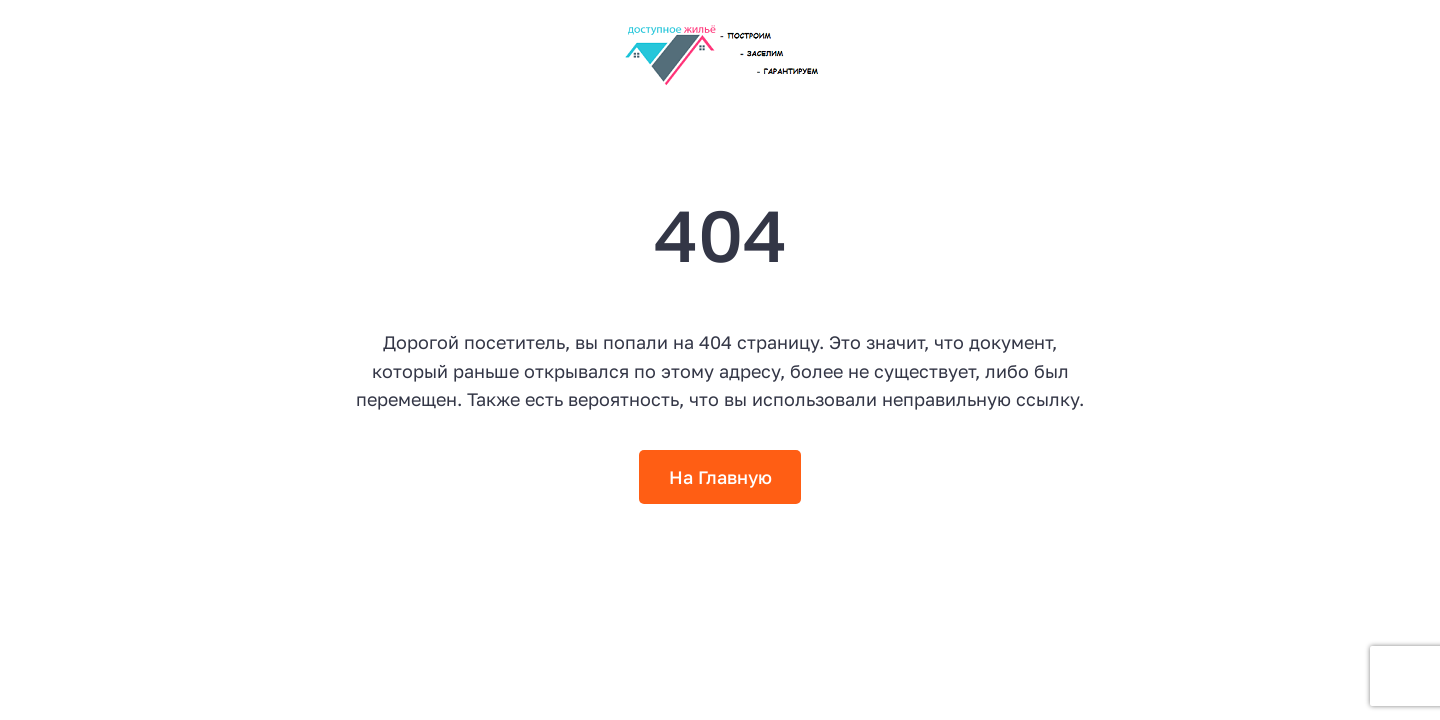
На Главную (720, 477)
